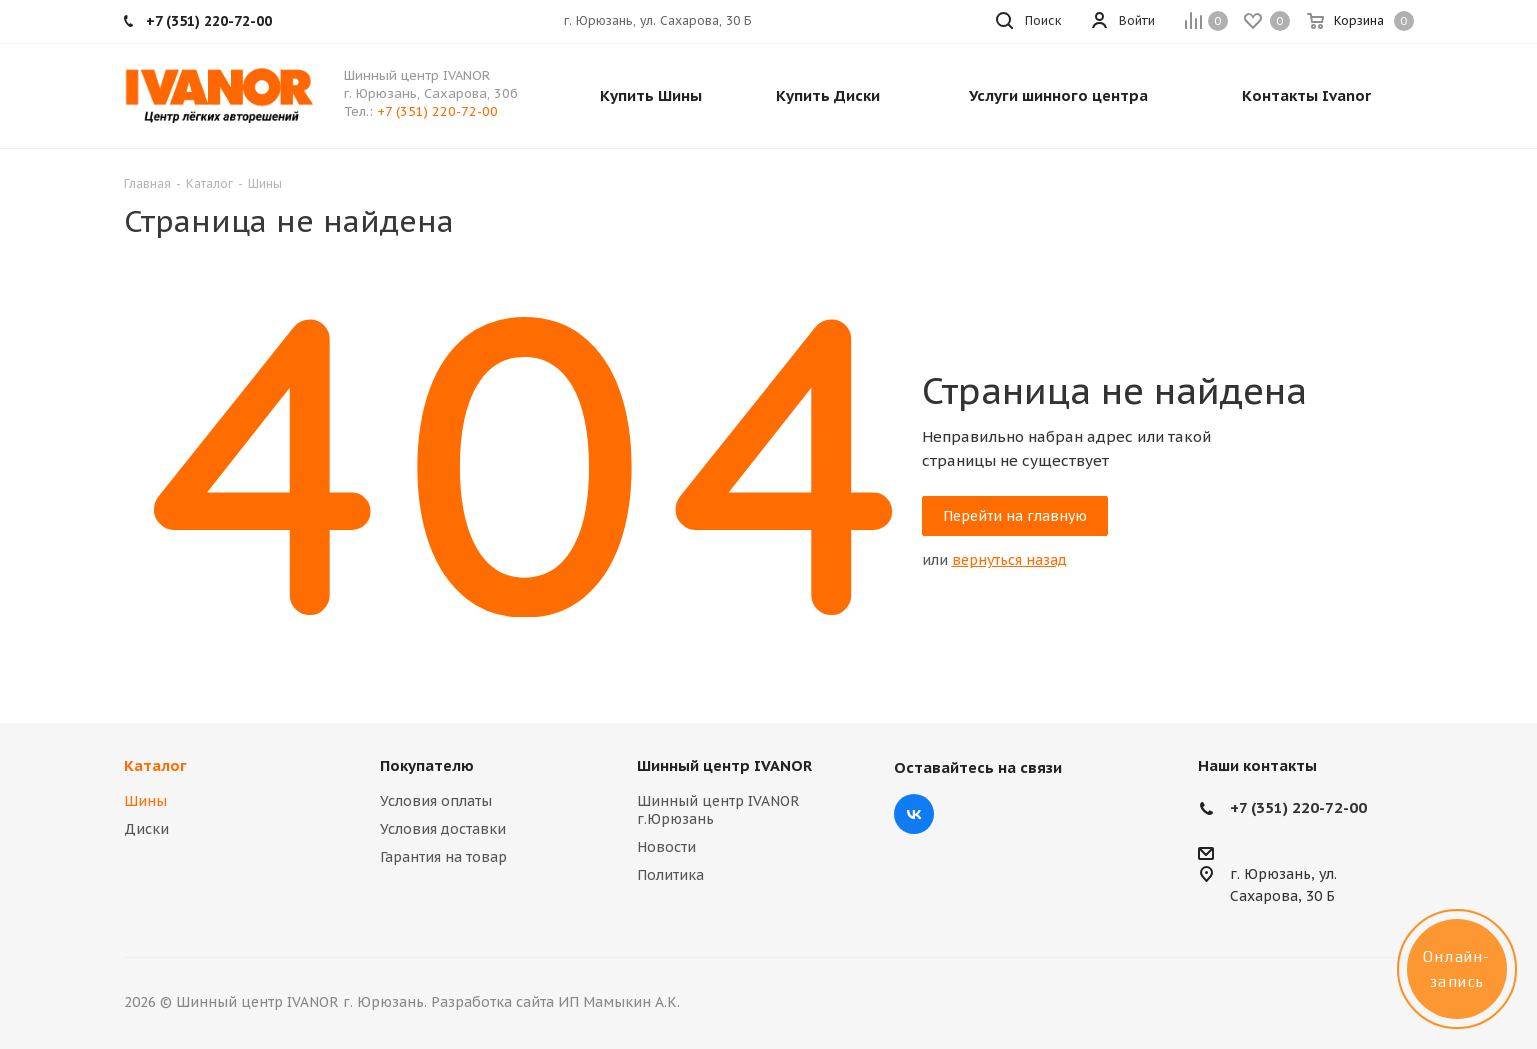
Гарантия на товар (443, 857)
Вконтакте (914, 814)
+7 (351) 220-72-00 (437, 111)
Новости (666, 847)
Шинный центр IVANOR (724, 765)
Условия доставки (443, 829)
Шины (145, 801)
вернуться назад (1009, 560)
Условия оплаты (436, 801)
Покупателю (427, 765)
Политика (670, 875)
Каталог (155, 765)
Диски (146, 829)
